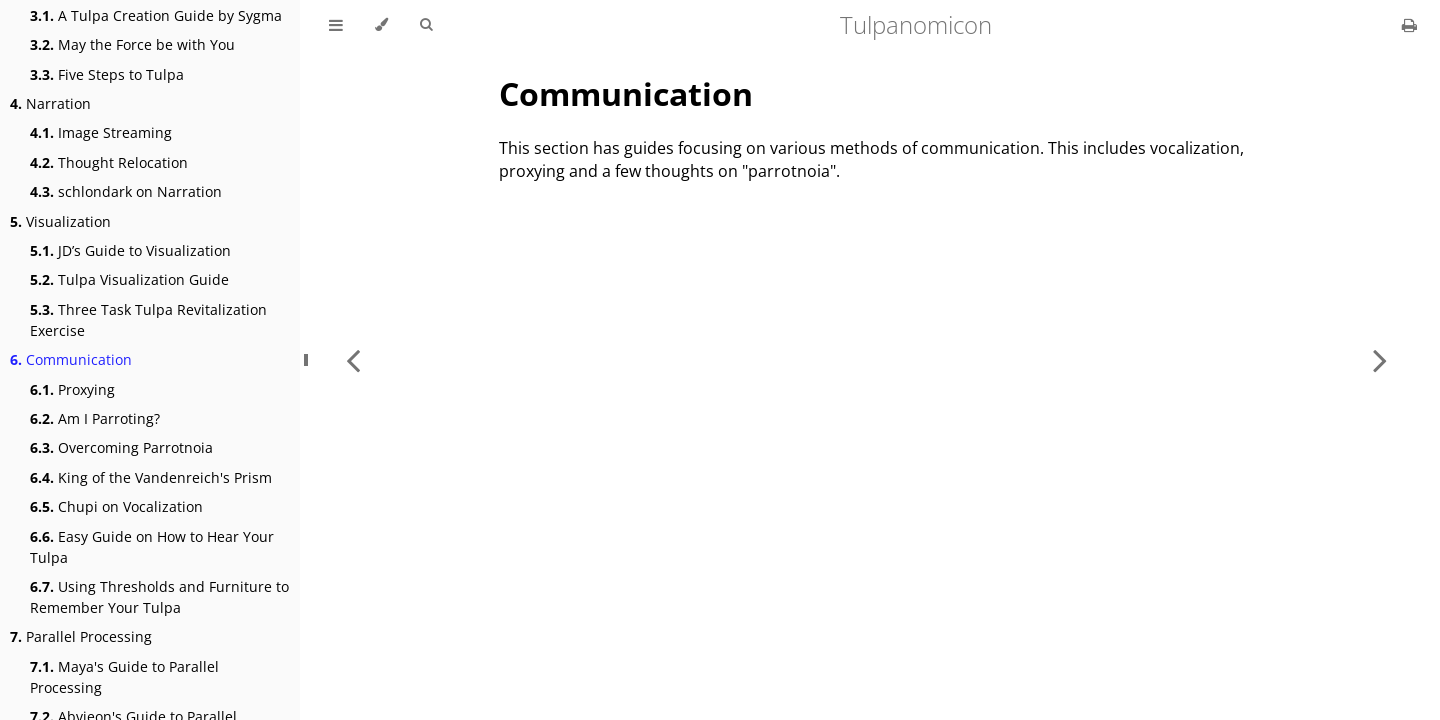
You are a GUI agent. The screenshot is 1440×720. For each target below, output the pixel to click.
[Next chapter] (1380, 360)
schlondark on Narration (126, 191)
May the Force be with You (132, 44)
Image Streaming (101, 132)
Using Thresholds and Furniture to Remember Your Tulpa (159, 597)
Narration (50, 103)
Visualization (60, 221)
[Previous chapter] (353, 360)
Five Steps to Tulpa (107, 74)
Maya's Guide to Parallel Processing (124, 677)
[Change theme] (381, 25)
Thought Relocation (109, 162)
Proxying (72, 389)
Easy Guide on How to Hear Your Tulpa (152, 547)
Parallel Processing (81, 636)
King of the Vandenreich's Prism (151, 477)
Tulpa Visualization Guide (129, 279)
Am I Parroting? (95, 418)
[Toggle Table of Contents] (336, 25)
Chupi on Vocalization (116, 506)
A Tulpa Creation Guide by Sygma (156, 15)
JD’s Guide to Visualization (130, 250)
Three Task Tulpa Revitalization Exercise (148, 320)
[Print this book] (1409, 25)
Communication (71, 359)
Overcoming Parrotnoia (121, 447)
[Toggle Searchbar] (426, 25)
